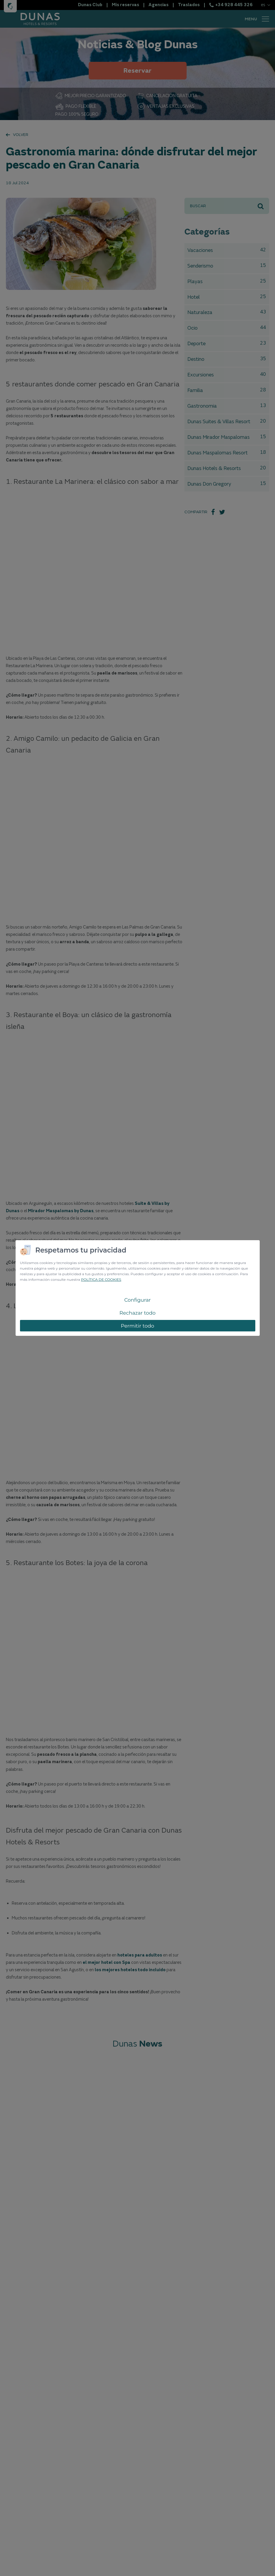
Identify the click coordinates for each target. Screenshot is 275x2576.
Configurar (137, 1300)
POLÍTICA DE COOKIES (101, 1279)
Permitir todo (137, 1326)
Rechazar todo (137, 1313)
